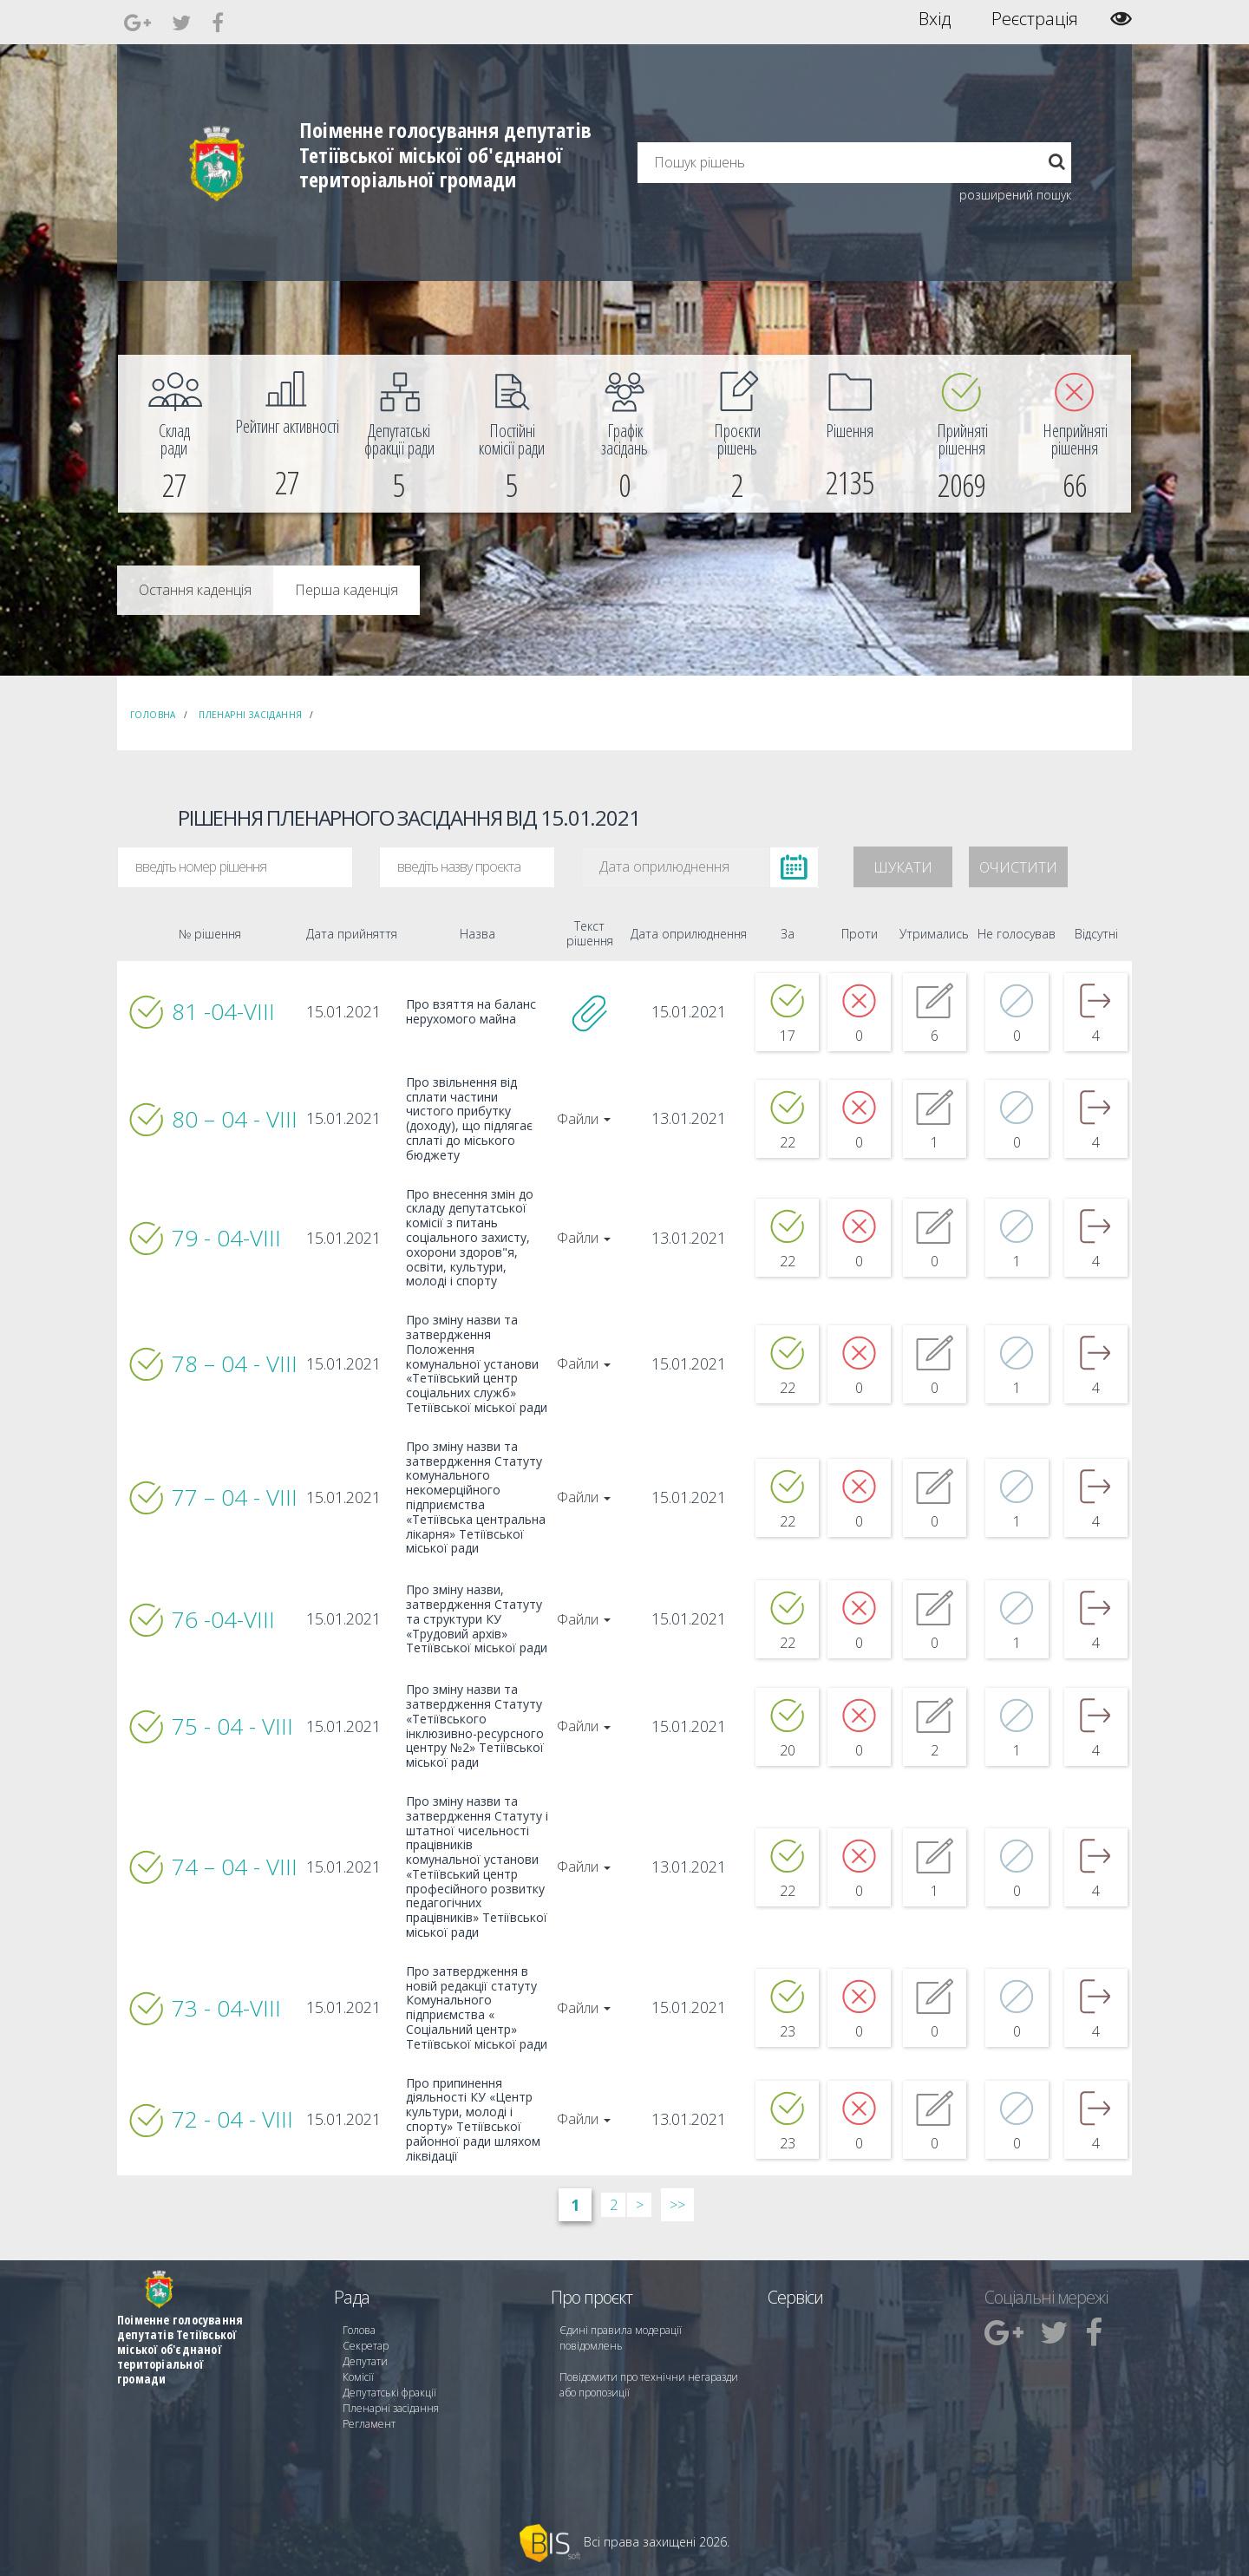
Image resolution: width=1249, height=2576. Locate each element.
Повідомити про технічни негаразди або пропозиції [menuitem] (648, 2385)
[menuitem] (174, 434)
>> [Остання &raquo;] (677, 2204)
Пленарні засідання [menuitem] (391, 2408)
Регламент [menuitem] (369, 2423)
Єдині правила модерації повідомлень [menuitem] (620, 2338)
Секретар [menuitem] (366, 2345)
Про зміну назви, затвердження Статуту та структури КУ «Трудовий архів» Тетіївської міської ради (476, 1619)
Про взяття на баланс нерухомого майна (471, 1012)
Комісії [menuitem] (358, 2377)
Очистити (1018, 867)
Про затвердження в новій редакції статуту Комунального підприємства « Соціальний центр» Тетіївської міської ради (476, 2008)
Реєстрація (1034, 19)
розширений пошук (1015, 194)
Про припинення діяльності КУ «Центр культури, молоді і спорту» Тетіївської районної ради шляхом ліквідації (473, 2120)
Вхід (935, 19)
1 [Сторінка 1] (575, 2204)
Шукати (902, 867)
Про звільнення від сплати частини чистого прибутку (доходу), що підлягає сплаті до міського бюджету (469, 1119)
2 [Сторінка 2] (614, 2204)
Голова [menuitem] (359, 2330)
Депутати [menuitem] (365, 2361)
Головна (153, 714)
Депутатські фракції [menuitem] (389, 2392)
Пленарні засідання (250, 714)
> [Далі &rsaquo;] (640, 2204)
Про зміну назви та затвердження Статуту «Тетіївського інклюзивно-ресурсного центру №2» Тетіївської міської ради (475, 1726)
